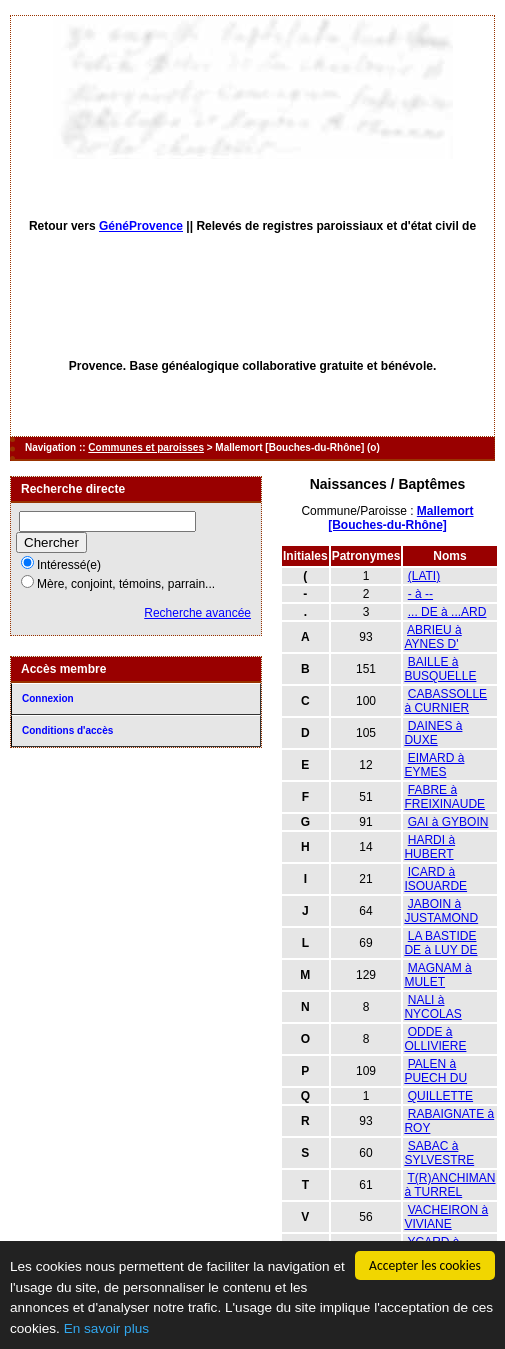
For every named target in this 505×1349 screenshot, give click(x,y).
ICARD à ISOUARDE (435, 879)
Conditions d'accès (67, 730)
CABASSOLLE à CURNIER (445, 701)
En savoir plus (106, 1328)
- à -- (420, 594)
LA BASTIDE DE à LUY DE (440, 943)
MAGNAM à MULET (437, 975)
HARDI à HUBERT (429, 847)
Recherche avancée (197, 613)
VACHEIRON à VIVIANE (446, 1217)
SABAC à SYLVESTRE (439, 1153)
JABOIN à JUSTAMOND (441, 911)
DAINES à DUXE (433, 733)
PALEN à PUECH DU (435, 1071)
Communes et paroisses (146, 447)
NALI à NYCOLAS (432, 1007)
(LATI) (424, 576)
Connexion (48, 698)
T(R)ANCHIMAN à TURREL (449, 1185)
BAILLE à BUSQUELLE (440, 669)
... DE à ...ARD (447, 612)
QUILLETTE (440, 1096)
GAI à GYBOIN (448, 822)
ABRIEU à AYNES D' (432, 637)
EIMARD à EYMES (434, 765)
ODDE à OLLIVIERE (435, 1039)
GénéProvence (141, 226)
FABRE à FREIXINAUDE (444, 797)
